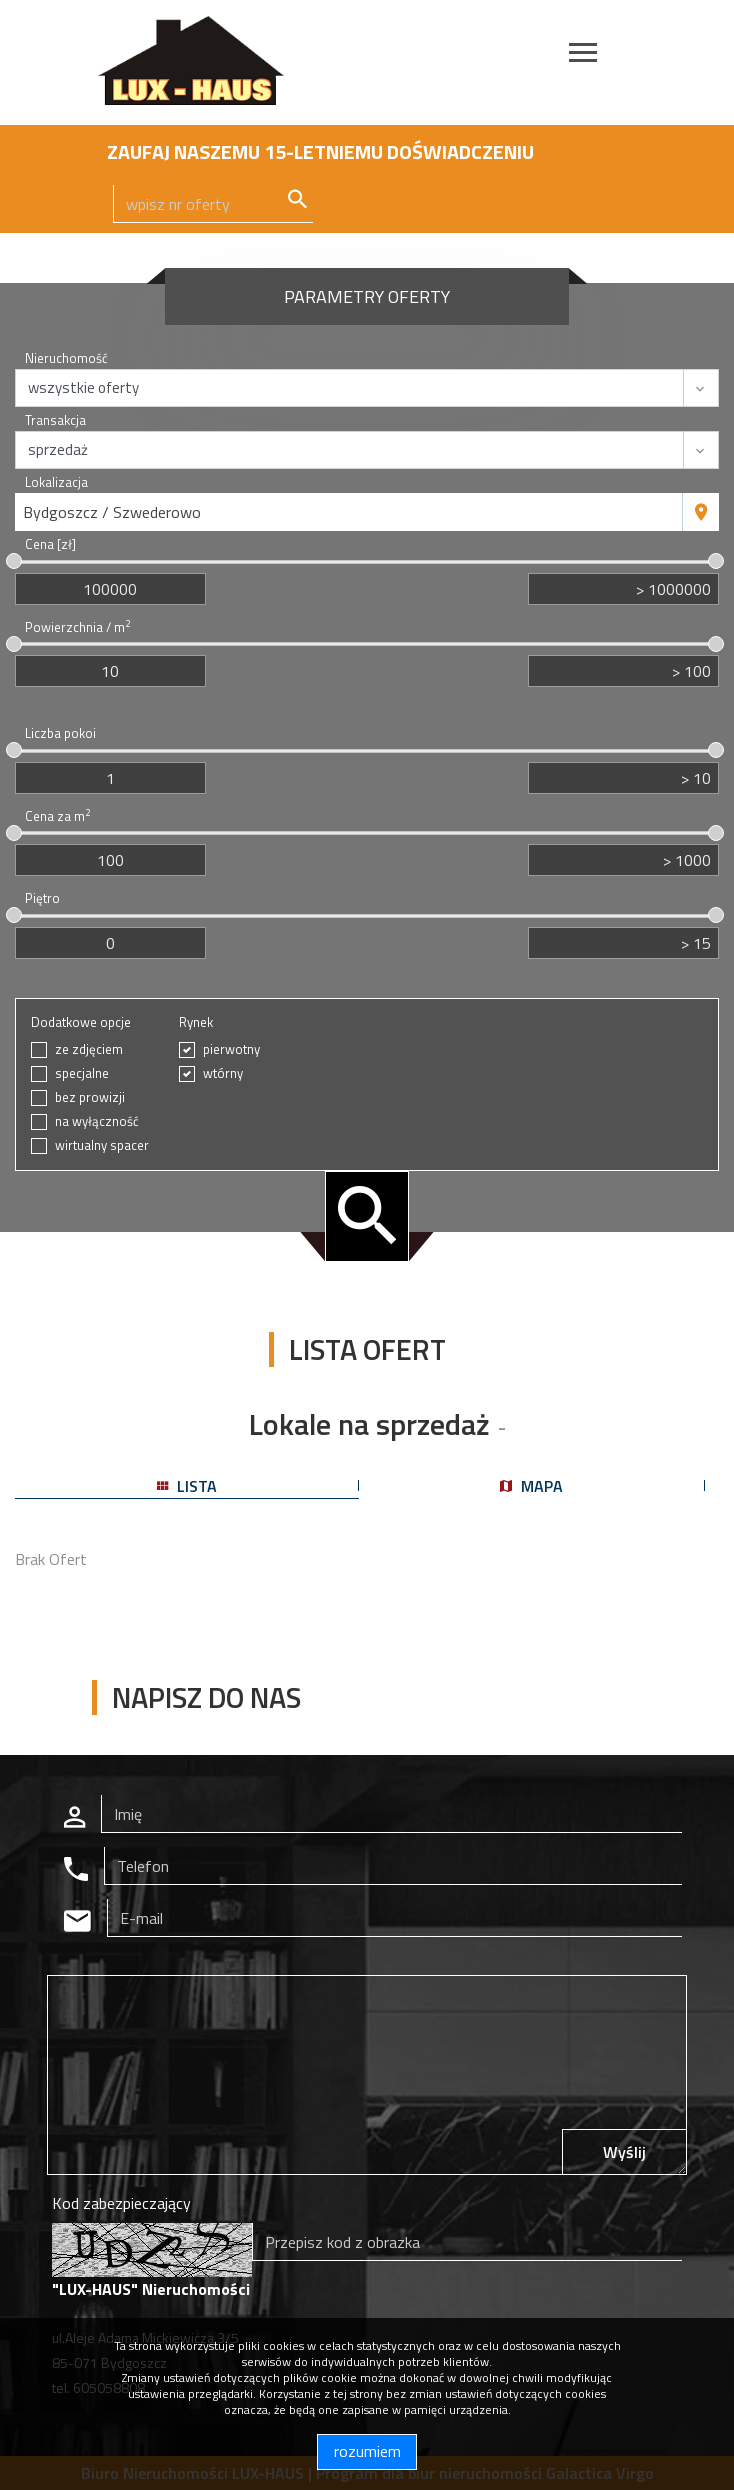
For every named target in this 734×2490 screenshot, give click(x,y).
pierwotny (231, 1049)
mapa (531, 1486)
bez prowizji (90, 1097)
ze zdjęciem (89, 1049)
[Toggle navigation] (583, 55)
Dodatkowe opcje (81, 1022)
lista (187, 1486)
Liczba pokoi (60, 733)
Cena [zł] (50, 544)
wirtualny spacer (102, 1145)
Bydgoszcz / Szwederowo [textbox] (112, 512)
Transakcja (55, 420)
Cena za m (57, 816)
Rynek (196, 1022)
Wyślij (624, 2152)
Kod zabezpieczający (121, 2203)
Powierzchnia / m (77, 627)
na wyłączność (97, 1121)
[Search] (213, 204)
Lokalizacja (56, 482)
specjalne (82, 1073)
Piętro (42, 898)
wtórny (223, 1073)
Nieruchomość (66, 358)
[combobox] (349, 512)
